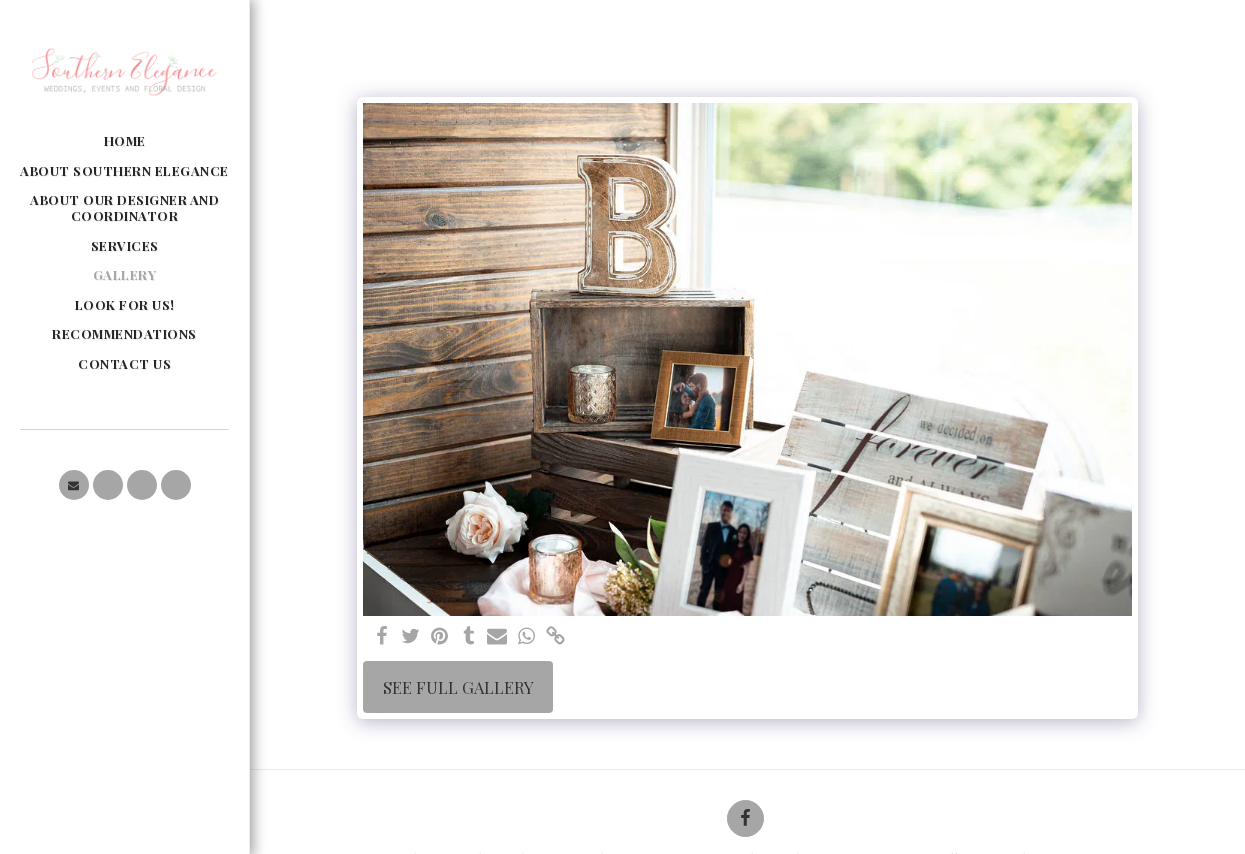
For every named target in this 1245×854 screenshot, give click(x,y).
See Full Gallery (458, 687)
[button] (74, 485)
